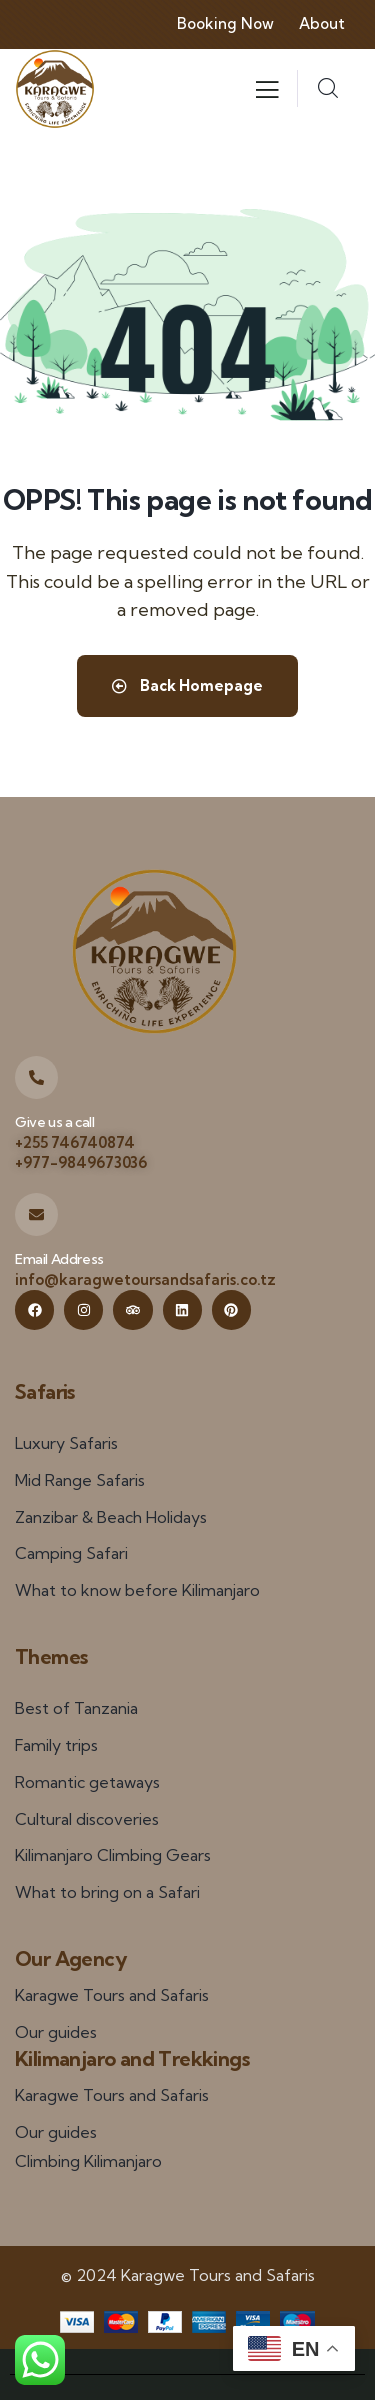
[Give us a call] (36, 1077)
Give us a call (54, 1122)
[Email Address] (36, 1214)
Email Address (59, 1259)
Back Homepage (187, 685)
